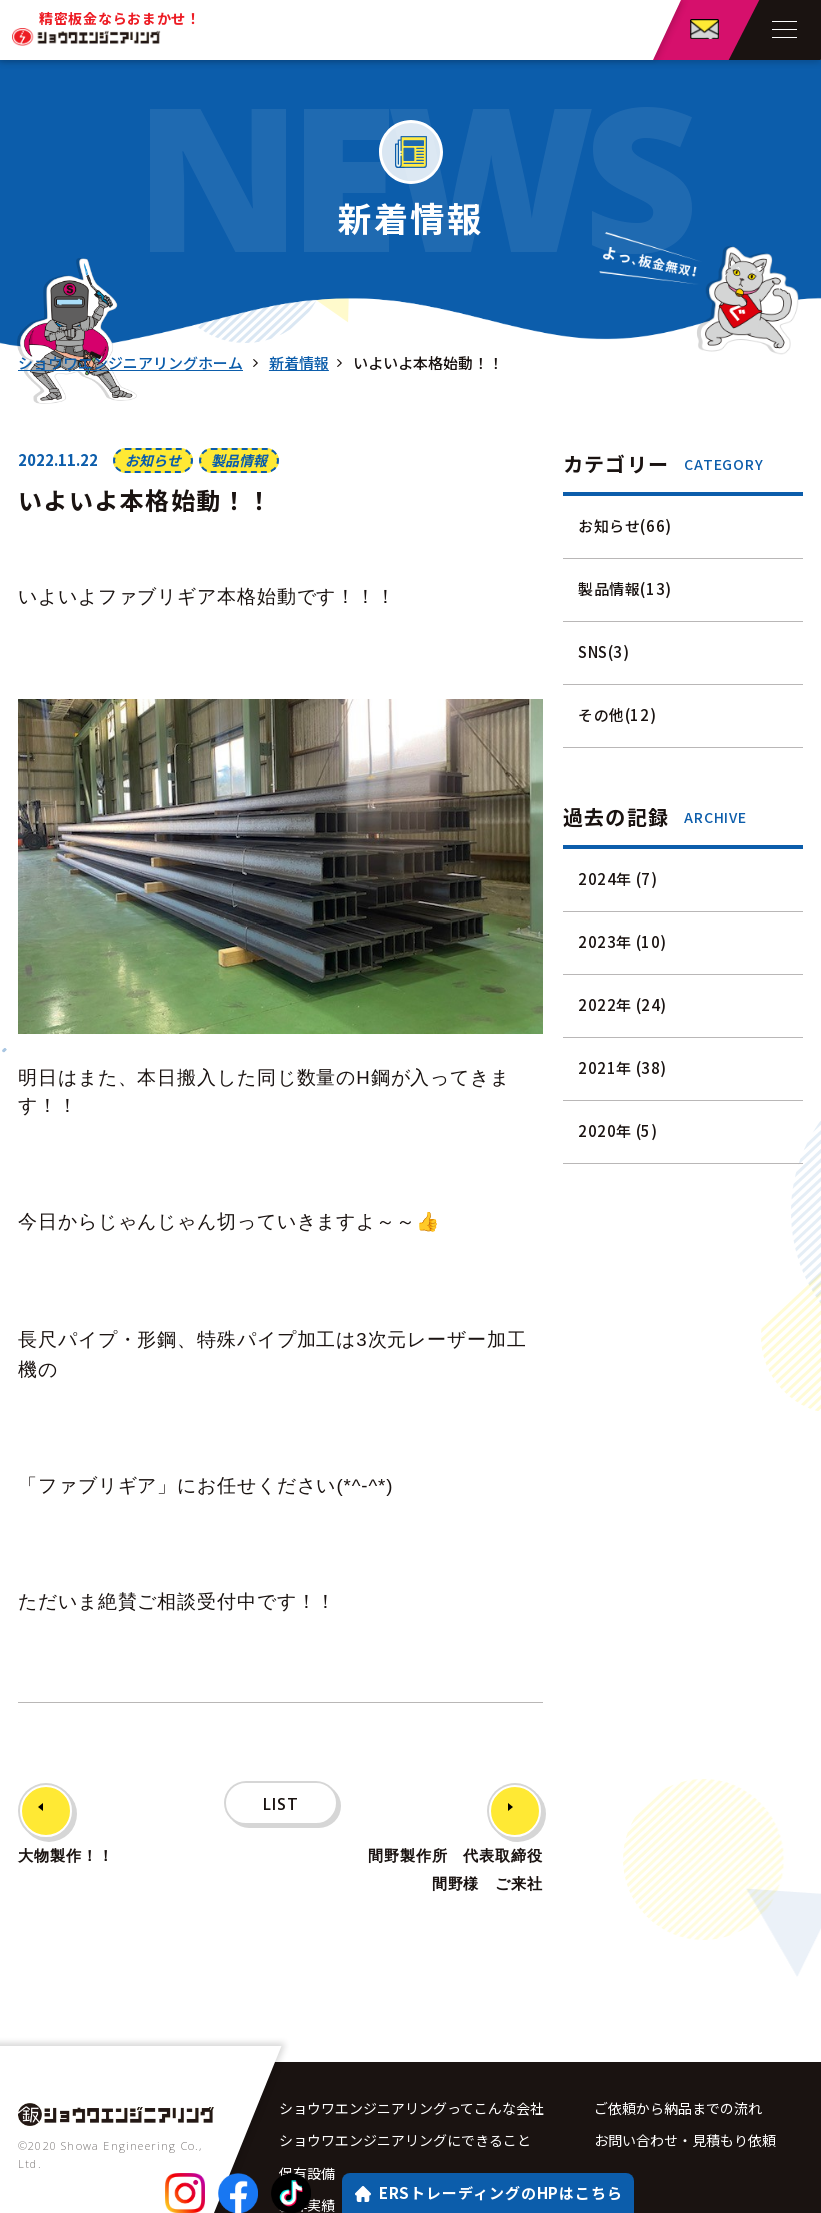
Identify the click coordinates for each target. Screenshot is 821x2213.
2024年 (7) (617, 878)
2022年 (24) (622, 1004)
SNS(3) (604, 651)
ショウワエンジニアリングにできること (405, 2086)
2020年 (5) (617, 1130)
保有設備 (307, 2120)
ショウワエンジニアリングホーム (130, 362)
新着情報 (298, 362)
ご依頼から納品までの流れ (678, 2052)
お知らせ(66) (625, 525)
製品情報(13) (625, 588)
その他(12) (617, 714)
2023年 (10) (622, 941)
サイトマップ (636, 2189)
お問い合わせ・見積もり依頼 (685, 2086)
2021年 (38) (622, 1067)
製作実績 (307, 2155)
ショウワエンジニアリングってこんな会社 (411, 2052)
